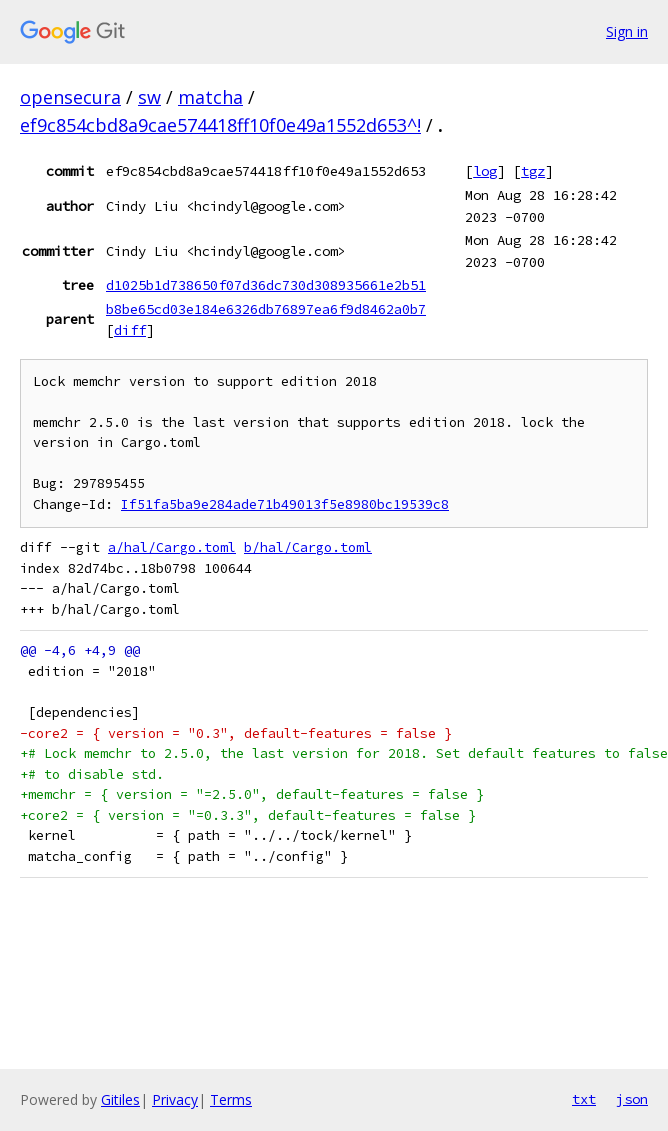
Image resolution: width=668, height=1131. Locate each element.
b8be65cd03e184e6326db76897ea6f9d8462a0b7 (266, 309)
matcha (210, 97)
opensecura (70, 97)
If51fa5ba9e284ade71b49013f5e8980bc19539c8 (285, 504)
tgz (533, 171)
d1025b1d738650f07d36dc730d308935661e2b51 (266, 285)
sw (149, 97)
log (485, 171)
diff (130, 330)
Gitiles (120, 1099)
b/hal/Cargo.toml (308, 547)
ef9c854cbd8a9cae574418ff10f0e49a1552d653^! (220, 125)
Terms (231, 1099)
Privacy (175, 1099)
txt (584, 1099)
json (632, 1099)
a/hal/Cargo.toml (172, 547)
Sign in (627, 31)
